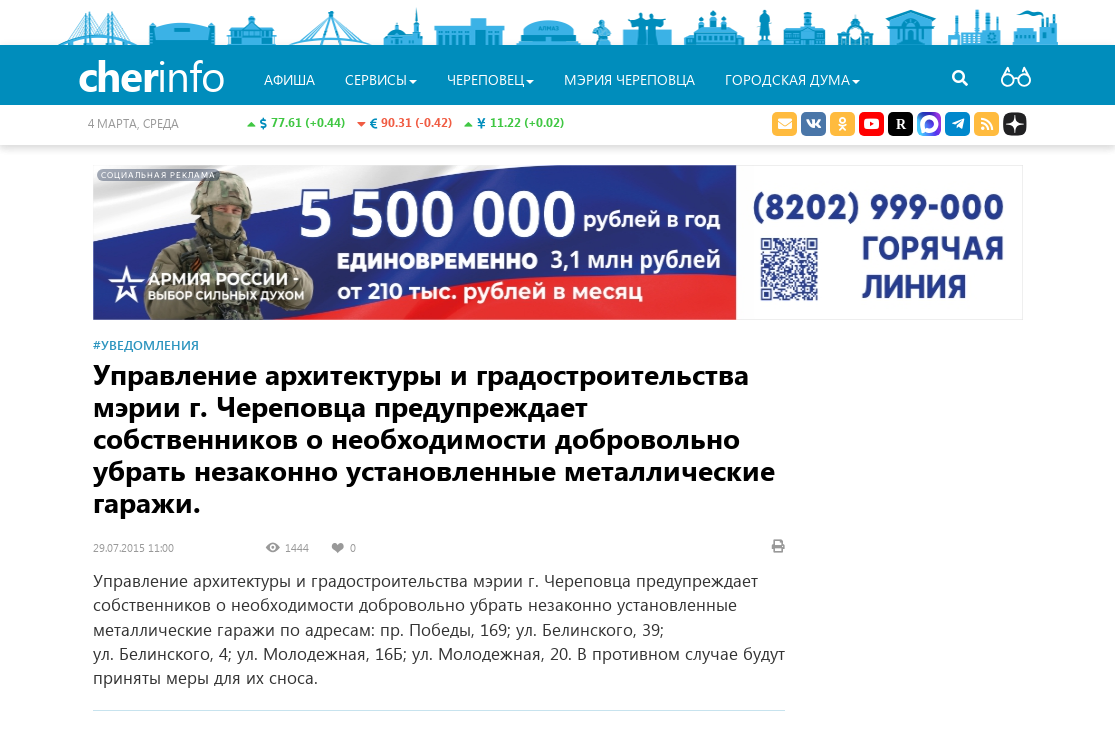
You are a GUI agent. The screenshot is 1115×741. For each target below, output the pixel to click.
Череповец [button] (490, 79)
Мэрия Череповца (629, 79)
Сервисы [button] (381, 79)
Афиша (289, 79)
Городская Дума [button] (792, 79)
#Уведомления (146, 344)
